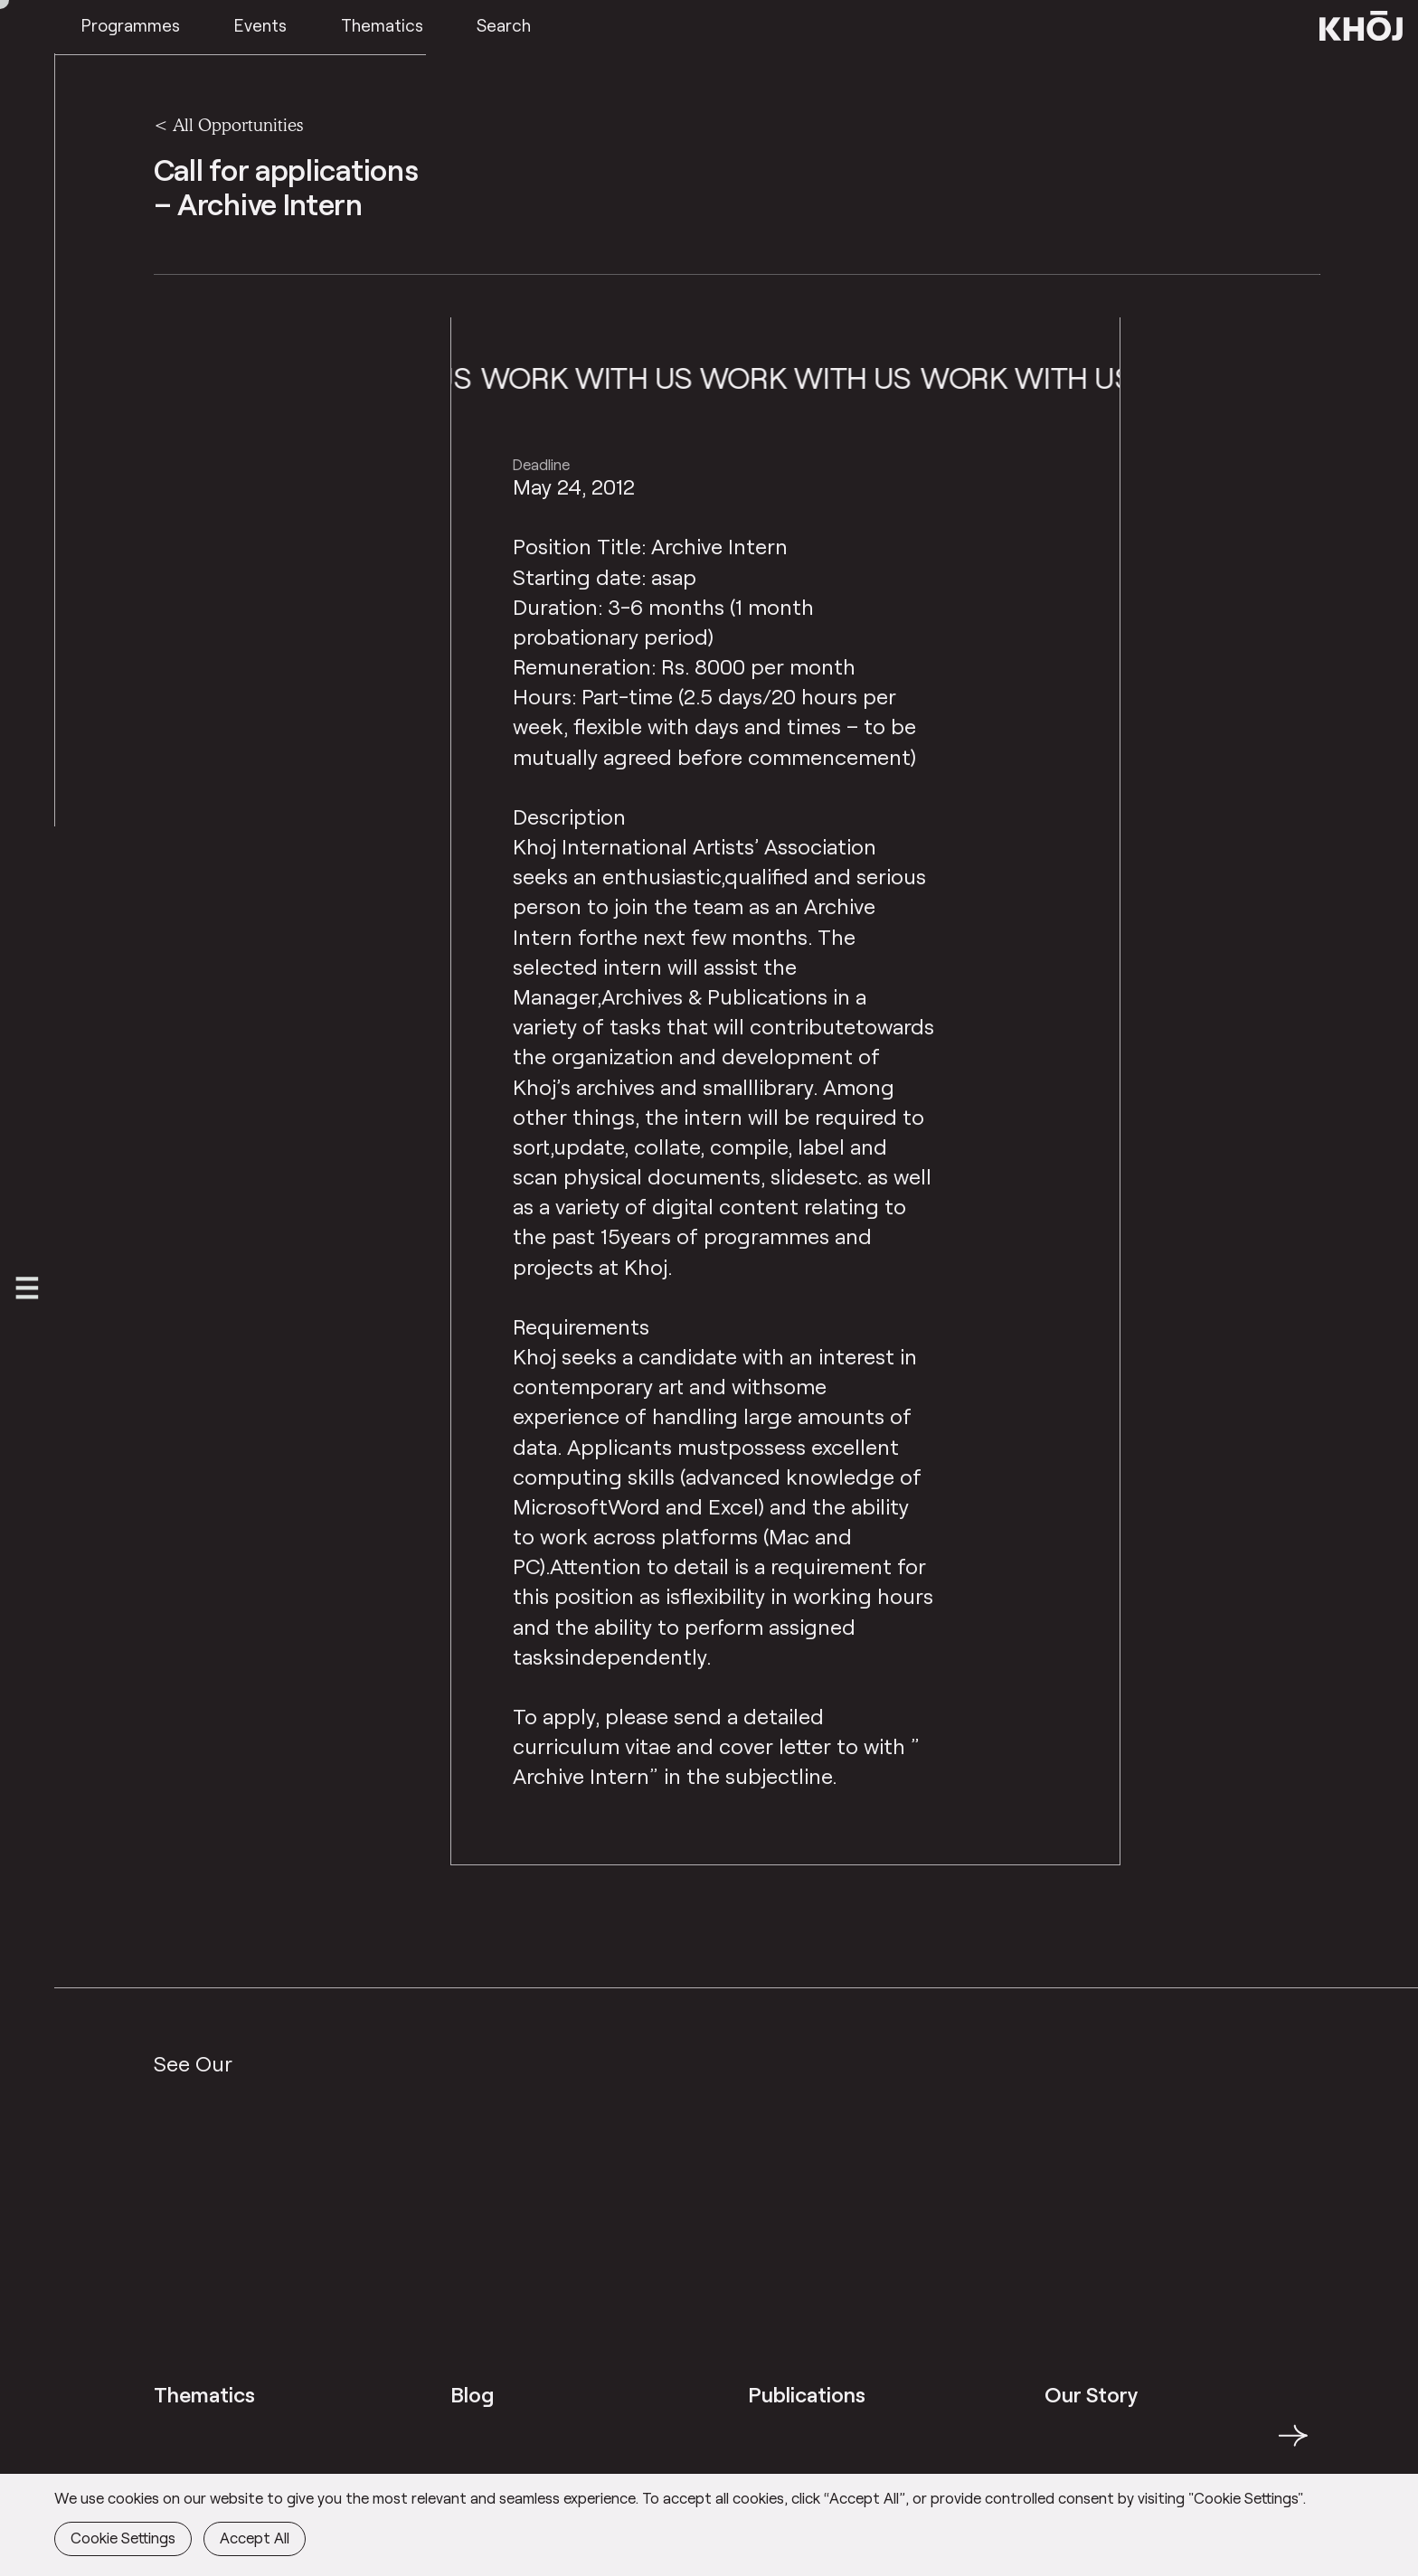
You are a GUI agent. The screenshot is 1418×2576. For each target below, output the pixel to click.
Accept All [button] (254, 2537)
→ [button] (1293, 2446)
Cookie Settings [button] (123, 2537)
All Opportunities (238, 125)
